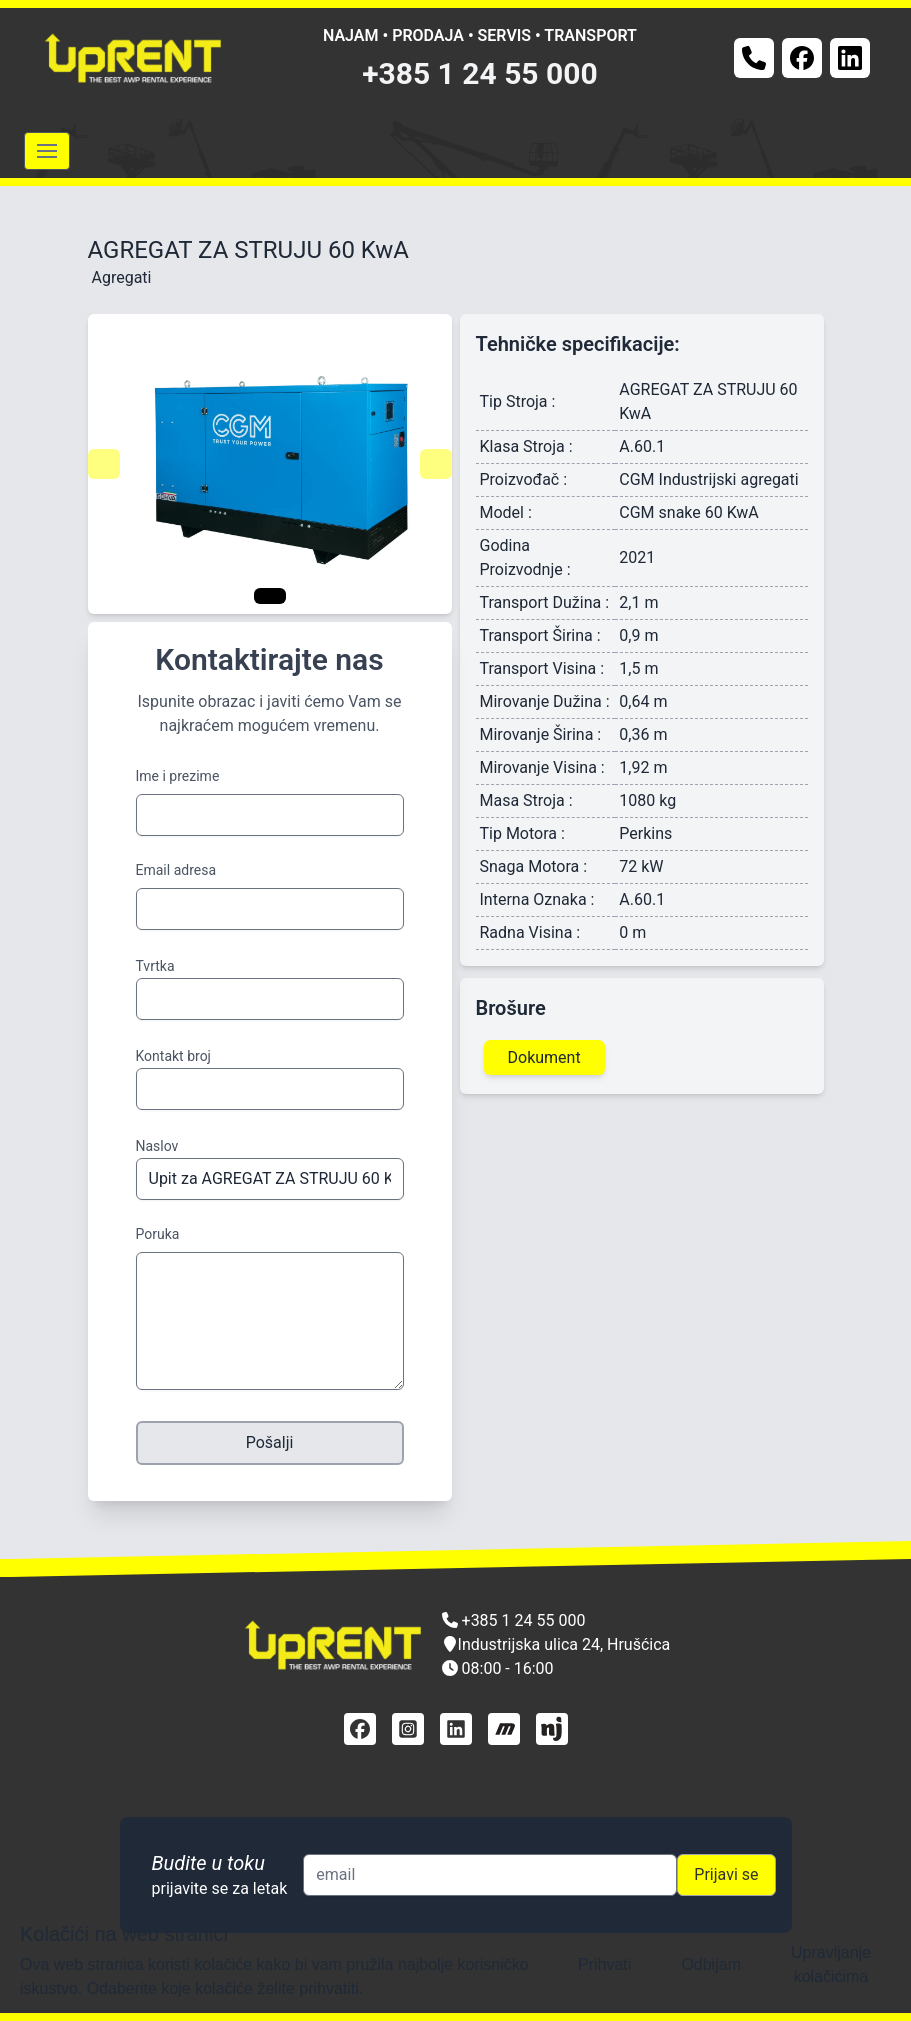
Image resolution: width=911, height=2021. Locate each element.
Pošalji (270, 1442)
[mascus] (504, 1729)
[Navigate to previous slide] (104, 464)
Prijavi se (726, 1874)
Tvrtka (155, 966)
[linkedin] (456, 1729)
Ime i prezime (178, 776)
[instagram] (408, 1729)
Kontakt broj (173, 1056)
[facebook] (360, 1729)
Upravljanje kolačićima (831, 1964)
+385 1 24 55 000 (480, 73)
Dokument (544, 1057)
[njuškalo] (552, 1729)
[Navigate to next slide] (436, 464)
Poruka (158, 1234)
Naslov (157, 1146)
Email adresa (176, 870)
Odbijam (711, 1964)
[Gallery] (270, 464)
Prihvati (604, 1964)
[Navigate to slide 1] (270, 596)
